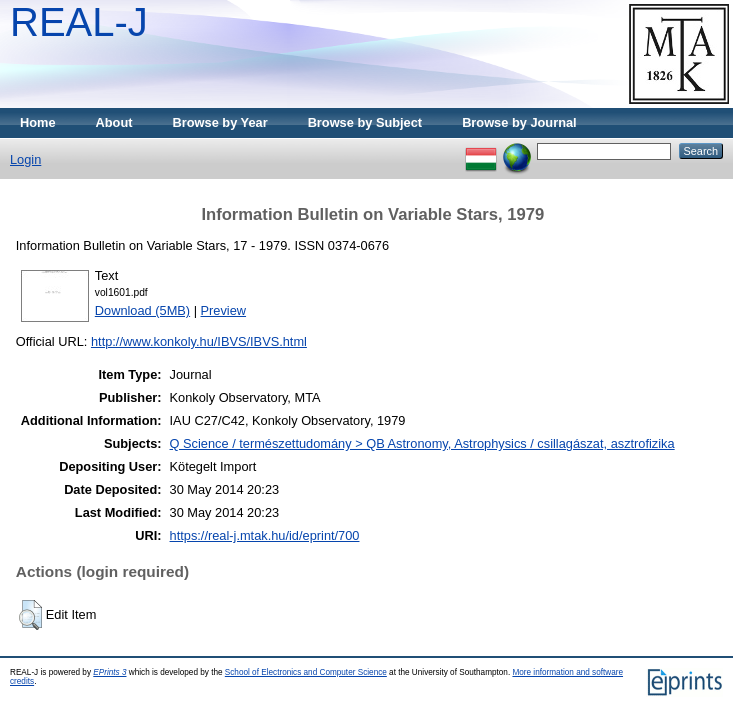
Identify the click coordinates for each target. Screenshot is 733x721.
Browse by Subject (365, 122)
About (114, 122)
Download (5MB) (142, 310)
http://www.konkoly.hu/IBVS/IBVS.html (199, 341)
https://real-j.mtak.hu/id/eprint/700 (265, 535)
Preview (224, 310)
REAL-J (79, 22)
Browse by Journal (519, 122)
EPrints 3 (109, 672)
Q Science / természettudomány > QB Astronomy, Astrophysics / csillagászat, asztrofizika (422, 443)
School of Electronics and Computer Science (306, 672)
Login (25, 159)
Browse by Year (220, 122)
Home (38, 122)
